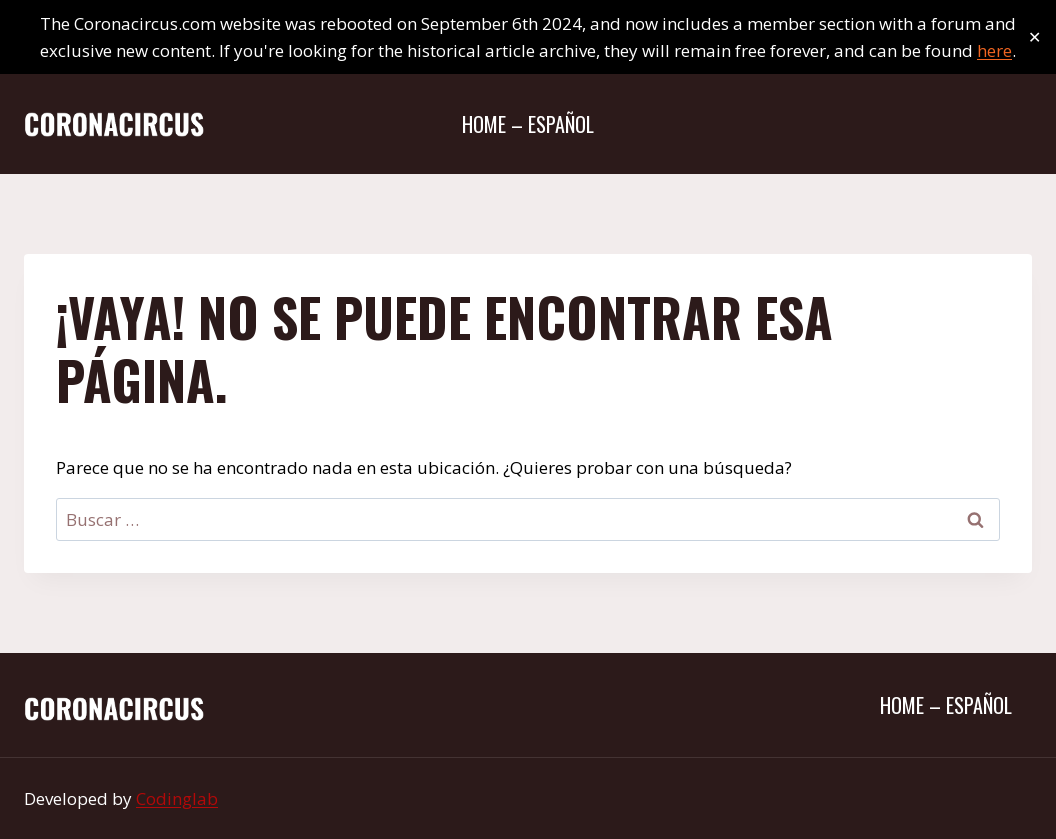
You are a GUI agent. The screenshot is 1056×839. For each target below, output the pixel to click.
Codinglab (177, 798)
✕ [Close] (1034, 37)
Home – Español (528, 124)
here (994, 50)
